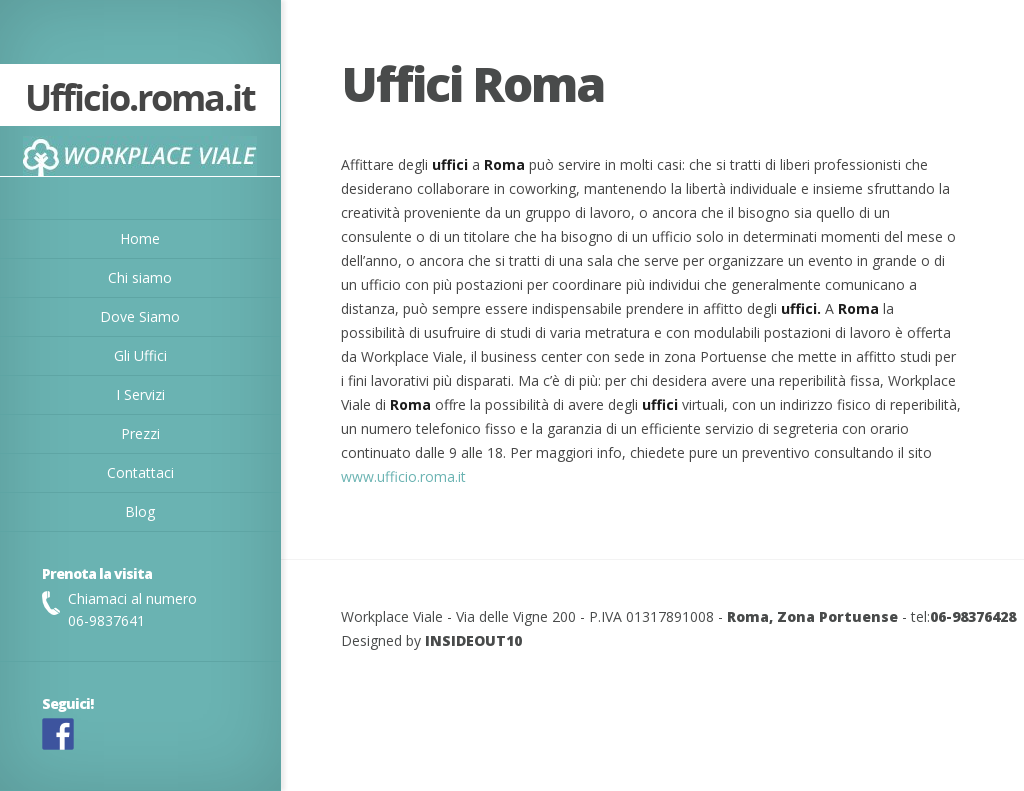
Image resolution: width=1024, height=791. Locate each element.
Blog (140, 511)
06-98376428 (973, 616)
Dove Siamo (140, 316)
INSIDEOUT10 (473, 640)
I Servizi (140, 394)
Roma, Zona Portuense (812, 616)
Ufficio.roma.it (140, 100)
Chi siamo (140, 277)
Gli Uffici (140, 355)
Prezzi (140, 433)
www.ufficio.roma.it (403, 476)
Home (140, 238)
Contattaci (140, 472)
